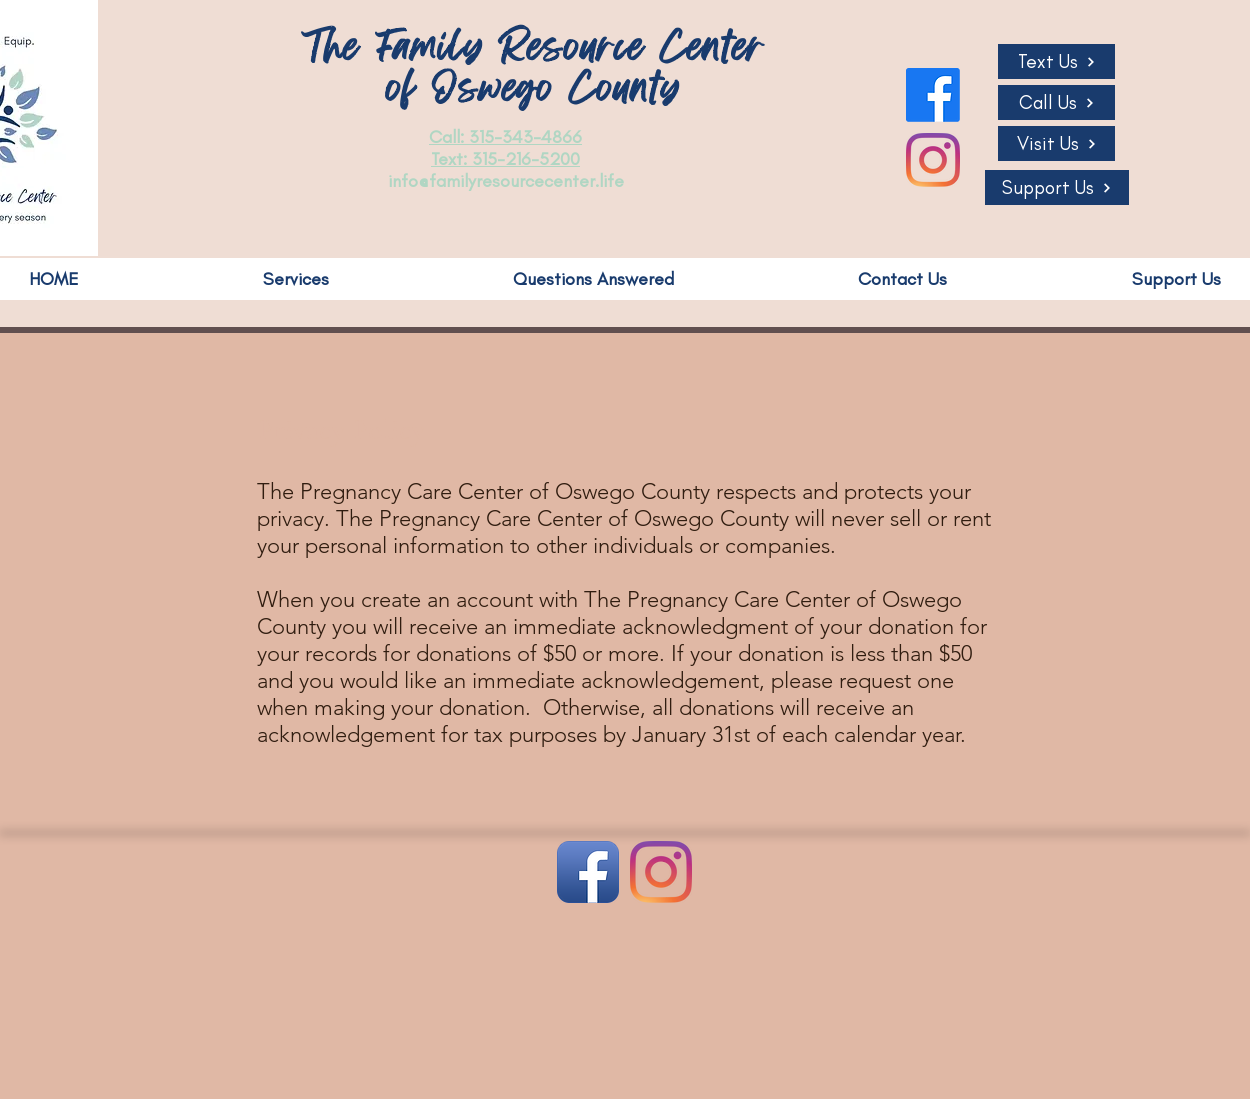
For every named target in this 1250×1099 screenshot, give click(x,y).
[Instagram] (933, 160)
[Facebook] (933, 95)
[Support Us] (1057, 187)
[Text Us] (1056, 61)
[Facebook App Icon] (588, 872)
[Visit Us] (1056, 143)
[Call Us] (1056, 102)
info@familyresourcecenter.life (506, 181)
